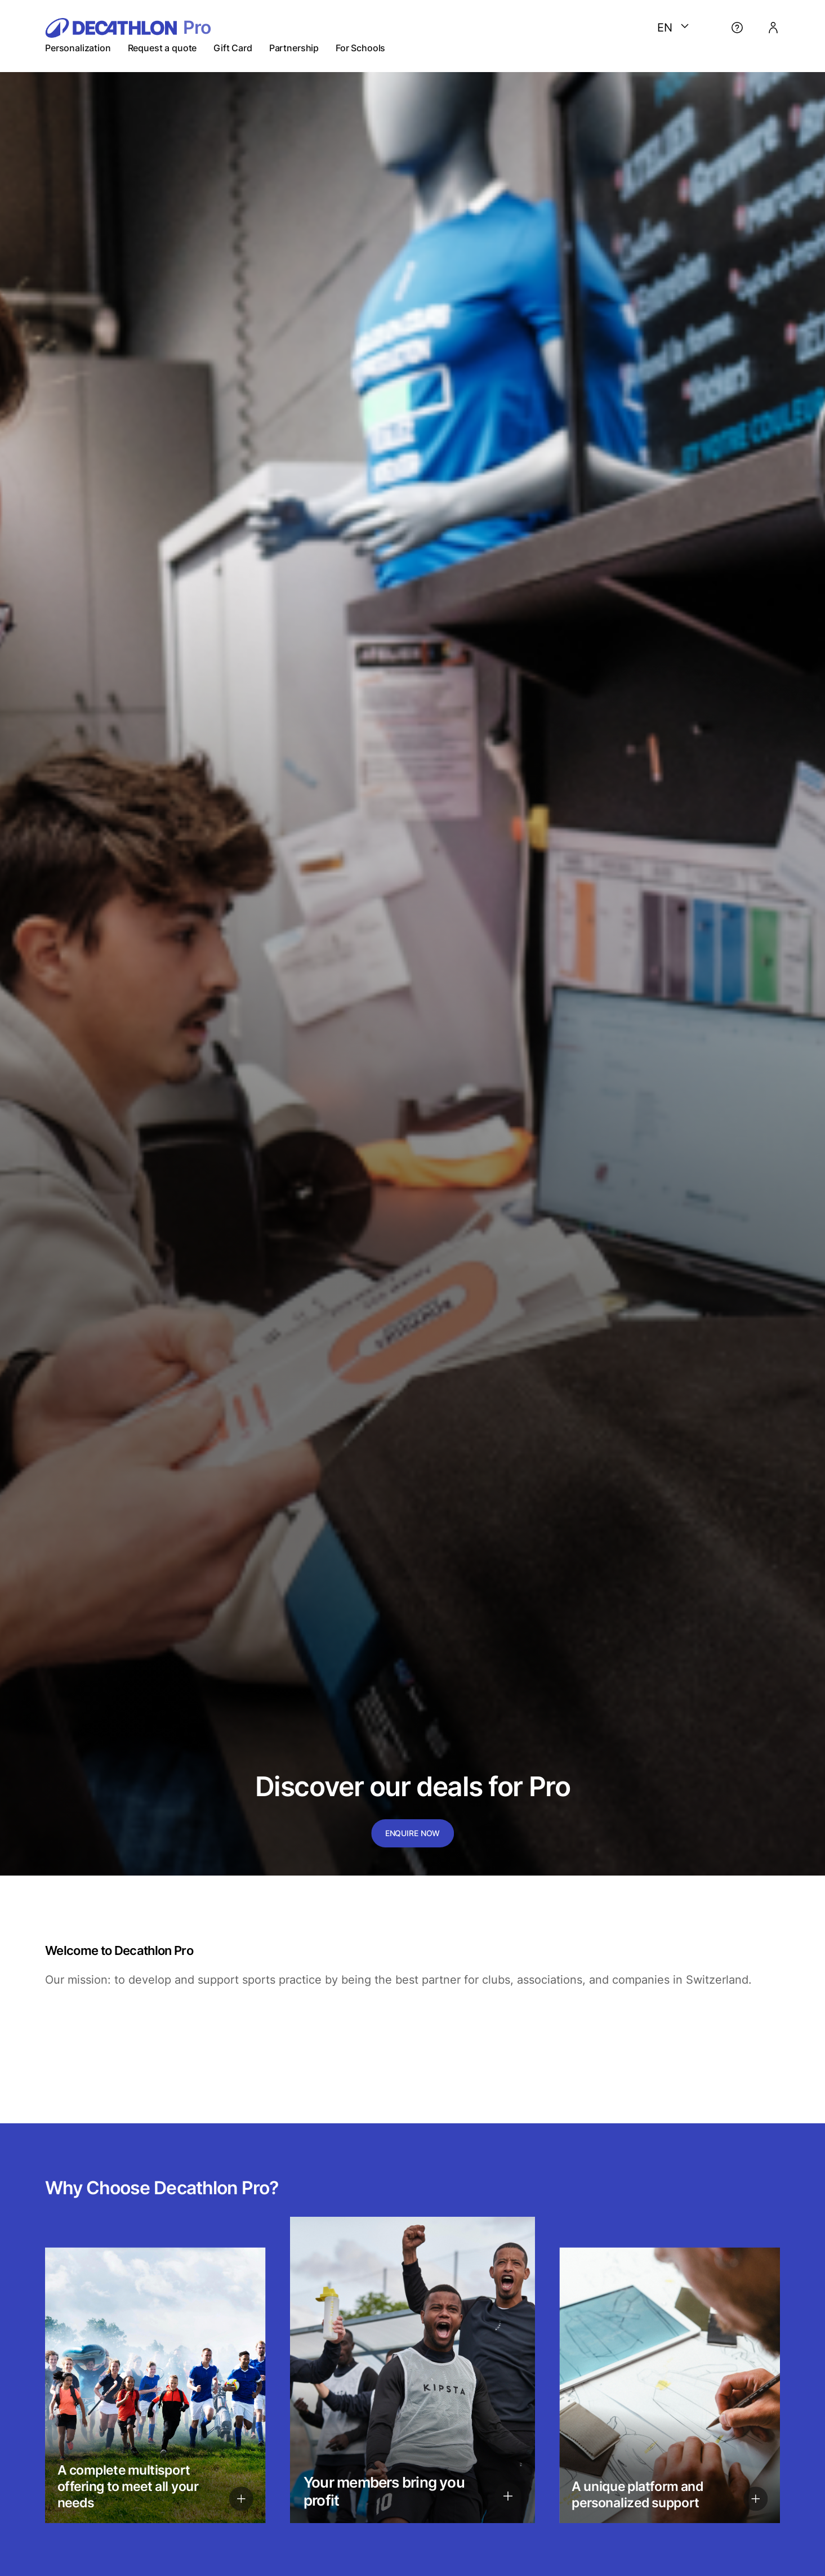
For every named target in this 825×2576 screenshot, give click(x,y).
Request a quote (162, 47)
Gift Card (232, 47)
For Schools (360, 47)
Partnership (294, 47)
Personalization (78, 47)
